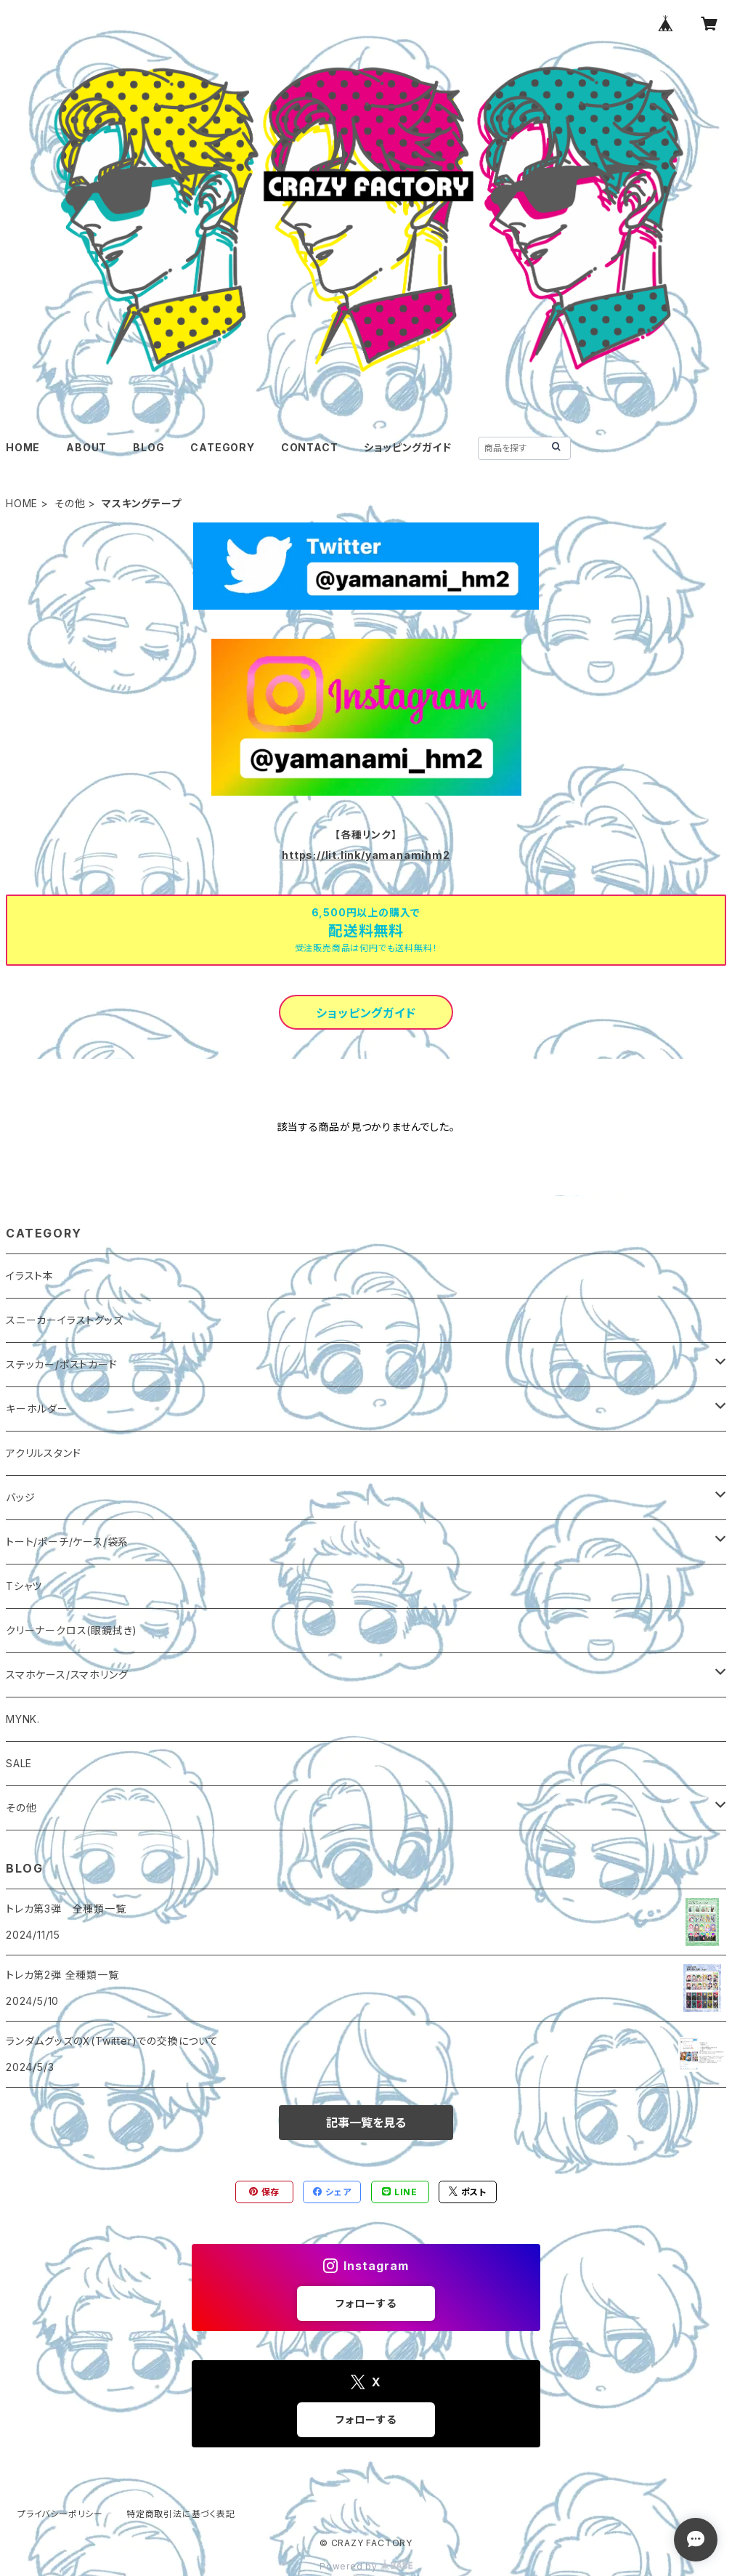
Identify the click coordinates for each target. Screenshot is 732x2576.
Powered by (366, 2566)
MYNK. (23, 1719)
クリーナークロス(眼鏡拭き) (71, 1630)
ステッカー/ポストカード (62, 1364)
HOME (23, 447)
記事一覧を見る (366, 2122)
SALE (19, 1763)
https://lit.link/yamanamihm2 (366, 855)
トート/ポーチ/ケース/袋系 (67, 1541)
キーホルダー (37, 1408)
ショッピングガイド (407, 447)
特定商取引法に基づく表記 (180, 2513)
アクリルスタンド (43, 1453)
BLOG (148, 447)
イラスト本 (30, 1275)
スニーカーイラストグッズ (64, 1320)
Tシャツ (24, 1586)
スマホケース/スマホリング (67, 1674)
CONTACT (309, 447)
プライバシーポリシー (60, 2513)
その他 (69, 503)
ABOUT (86, 447)
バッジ (20, 1497)
